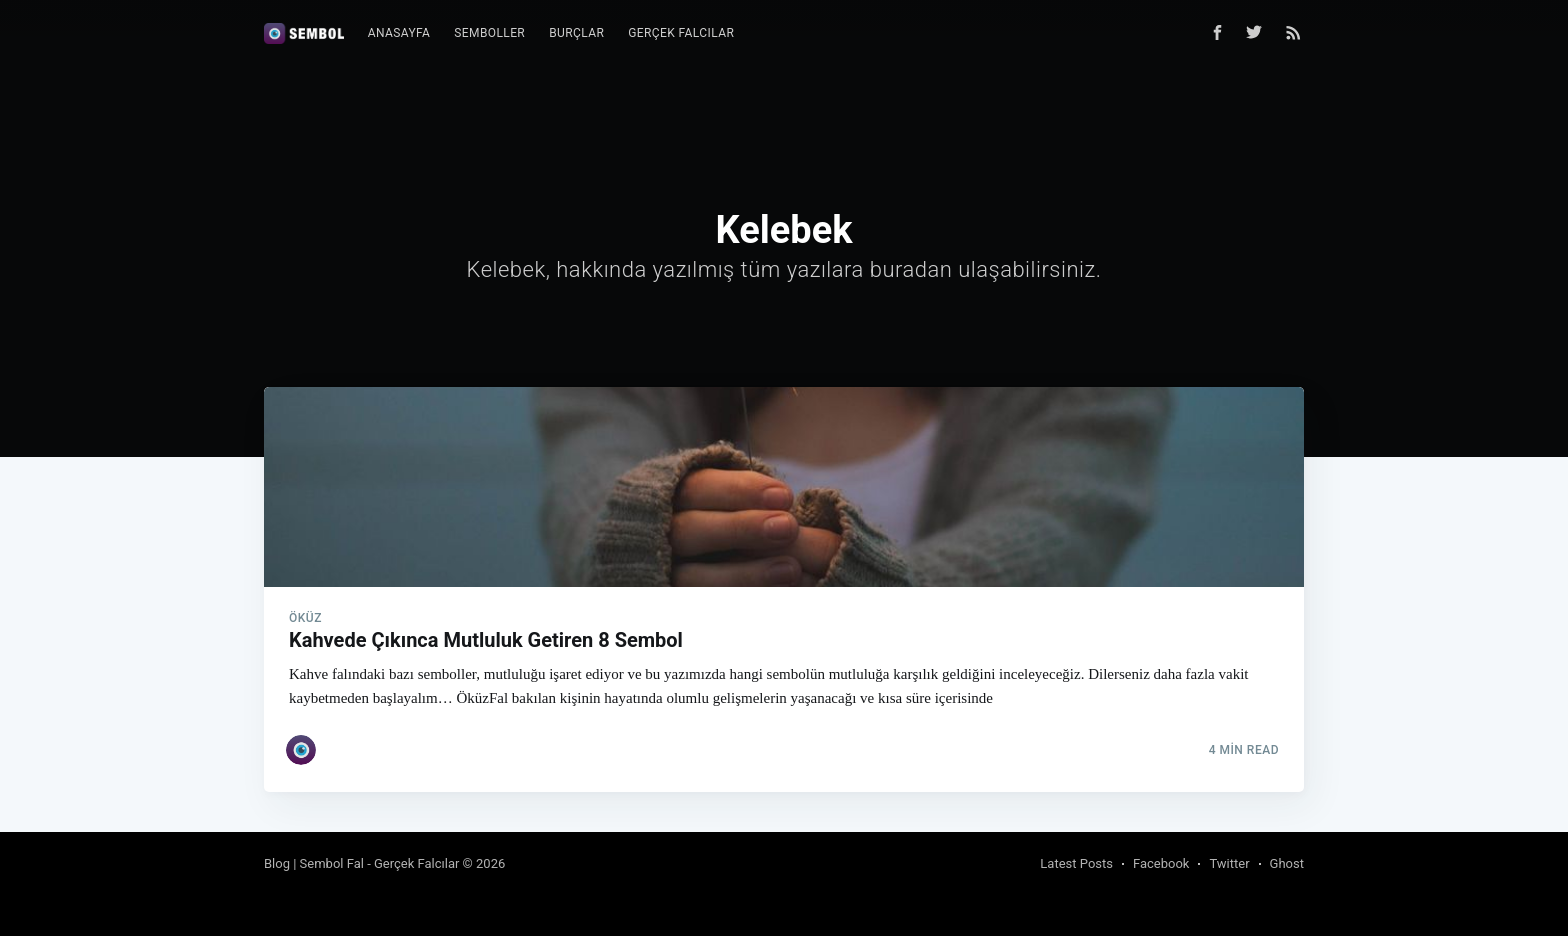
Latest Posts (1076, 863)
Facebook (1161, 863)
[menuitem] (399, 33)
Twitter (1229, 863)
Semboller (489, 33)
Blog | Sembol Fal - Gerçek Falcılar (361, 863)
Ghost (1287, 863)
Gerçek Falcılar (681, 33)
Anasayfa (399, 33)
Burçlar (576, 33)
